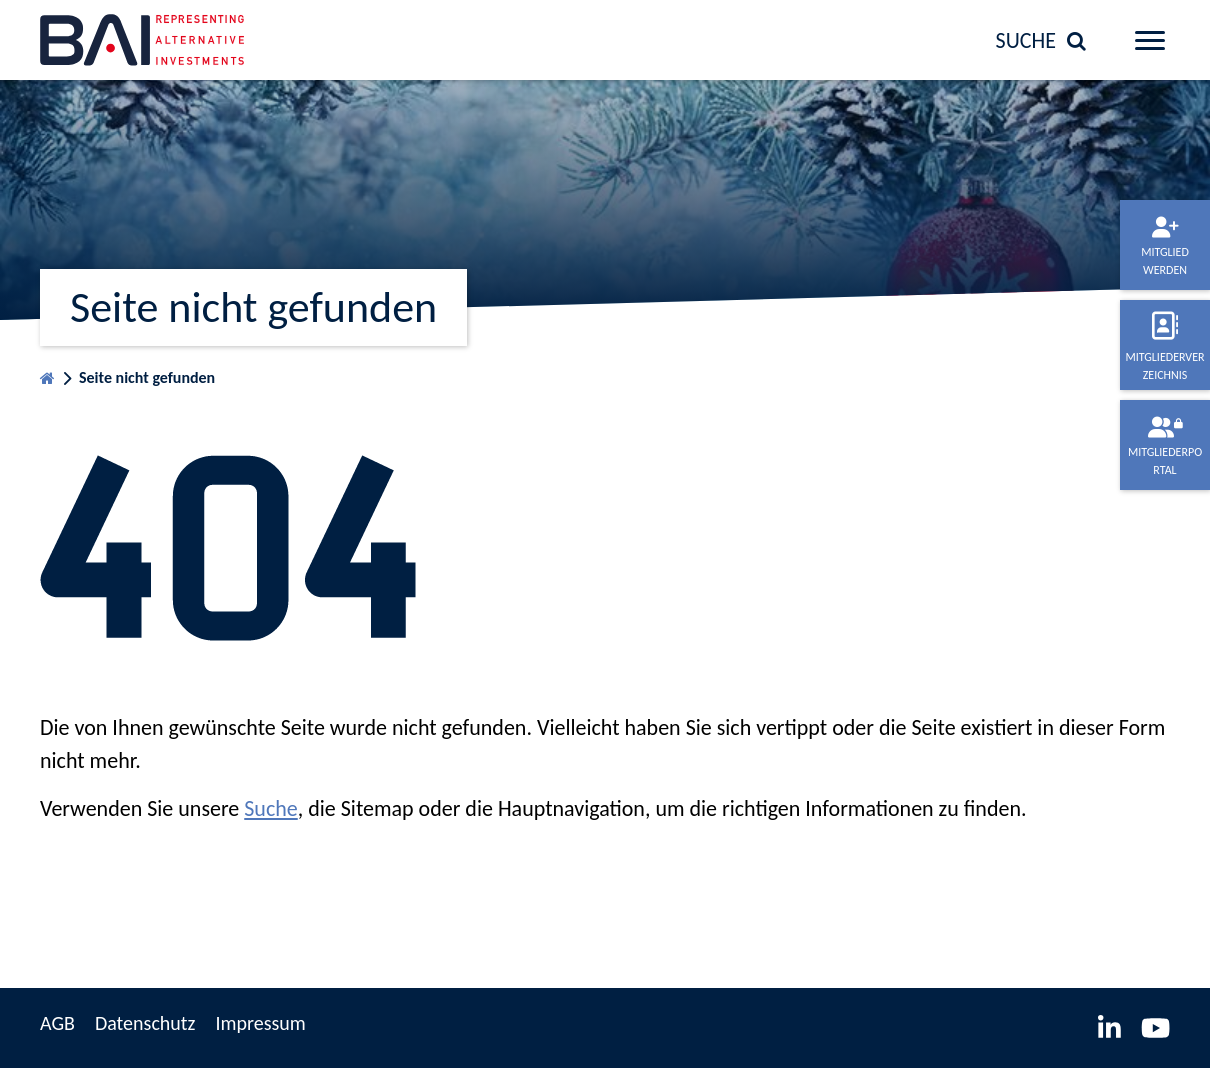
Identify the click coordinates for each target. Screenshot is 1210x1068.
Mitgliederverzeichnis (1164, 366)
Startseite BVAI (47, 373)
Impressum (260, 1023)
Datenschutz (145, 1023)
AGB (57, 1023)
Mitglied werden (1165, 261)
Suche (270, 808)
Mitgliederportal (1165, 461)
